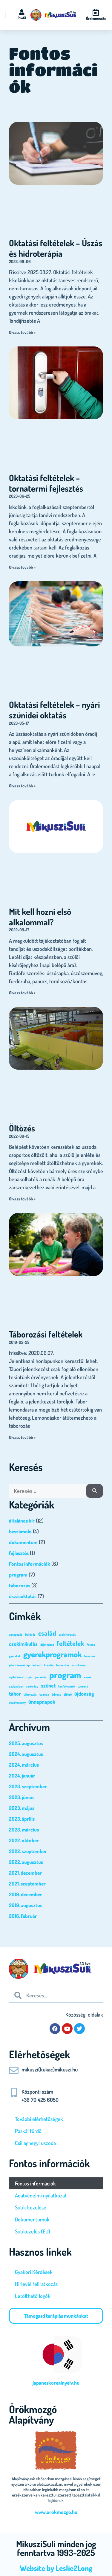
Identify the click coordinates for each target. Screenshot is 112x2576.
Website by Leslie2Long (56, 2568)
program (18, 1574)
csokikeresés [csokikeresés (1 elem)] (67, 1634)
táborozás (19, 1585)
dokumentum (23, 1542)
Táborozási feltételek (45, 1334)
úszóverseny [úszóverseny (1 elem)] (17, 1702)
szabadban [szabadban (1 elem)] (16, 1686)
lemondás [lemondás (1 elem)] (62, 1665)
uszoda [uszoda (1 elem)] (44, 1694)
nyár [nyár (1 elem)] (30, 1677)
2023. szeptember (28, 1786)
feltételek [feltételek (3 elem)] (70, 1643)
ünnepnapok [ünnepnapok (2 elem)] (41, 1701)
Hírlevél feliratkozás (36, 2284)
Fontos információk (29, 1564)
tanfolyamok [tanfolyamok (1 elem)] (66, 1686)
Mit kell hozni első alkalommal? (40, 916)
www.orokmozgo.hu (56, 2512)
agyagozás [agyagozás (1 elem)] (15, 1634)
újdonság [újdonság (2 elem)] (84, 1693)
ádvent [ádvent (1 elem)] (56, 1694)
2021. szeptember (27, 1883)
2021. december (25, 1873)
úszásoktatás (22, 1596)
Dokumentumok (32, 2219)
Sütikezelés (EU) (32, 2231)
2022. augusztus (26, 1862)
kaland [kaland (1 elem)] (37, 1665)
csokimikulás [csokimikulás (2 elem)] (23, 1643)
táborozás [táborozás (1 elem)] (30, 1694)
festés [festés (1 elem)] (91, 1645)
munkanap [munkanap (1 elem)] (79, 1665)
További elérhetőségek (39, 2119)
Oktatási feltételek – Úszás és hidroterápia (55, 248)
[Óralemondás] (95, 12)
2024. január (22, 1775)
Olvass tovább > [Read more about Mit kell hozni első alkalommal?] (22, 992)
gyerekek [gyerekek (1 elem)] (15, 1656)
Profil (22, 18)
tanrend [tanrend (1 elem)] (83, 1686)
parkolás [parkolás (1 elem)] (41, 1677)
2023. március (24, 1829)
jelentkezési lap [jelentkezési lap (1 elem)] (19, 1665)
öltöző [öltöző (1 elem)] (68, 1694)
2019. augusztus (25, 1905)
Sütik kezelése (30, 2207)
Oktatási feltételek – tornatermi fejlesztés (46, 483)
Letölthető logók (32, 2296)
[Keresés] (94, 1491)
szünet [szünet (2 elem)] (48, 1685)
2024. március (24, 1765)
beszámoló (20, 1531)
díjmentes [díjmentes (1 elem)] (47, 1645)
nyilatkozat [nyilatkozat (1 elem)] (16, 1677)
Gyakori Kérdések (34, 2272)
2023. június (21, 1797)
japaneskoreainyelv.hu (56, 2383)
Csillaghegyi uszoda (35, 2143)
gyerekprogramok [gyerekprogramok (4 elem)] (52, 1654)
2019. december (25, 1894)
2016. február (23, 1916)
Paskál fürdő (28, 2131)
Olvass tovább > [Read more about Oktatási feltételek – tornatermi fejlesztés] (22, 567)
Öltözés (22, 1128)
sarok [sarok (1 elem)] (87, 1677)
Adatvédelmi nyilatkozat (41, 2195)
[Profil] (22, 12)
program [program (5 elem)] (65, 1674)
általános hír (22, 1520)
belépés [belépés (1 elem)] (30, 1634)
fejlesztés (19, 1553)
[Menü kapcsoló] (4, 15)
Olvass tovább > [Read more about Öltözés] (22, 1198)
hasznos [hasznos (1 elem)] (89, 1656)
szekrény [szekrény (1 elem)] (32, 1686)
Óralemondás (96, 18)
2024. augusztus (26, 1754)
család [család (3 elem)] (47, 1633)
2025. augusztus (26, 1743)
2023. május (21, 1808)
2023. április (22, 1819)
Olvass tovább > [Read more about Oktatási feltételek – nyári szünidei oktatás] (22, 785)
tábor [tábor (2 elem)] (15, 1693)
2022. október (24, 1840)
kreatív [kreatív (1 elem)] (48, 1665)
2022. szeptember (28, 1851)
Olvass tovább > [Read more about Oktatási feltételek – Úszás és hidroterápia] (22, 332)
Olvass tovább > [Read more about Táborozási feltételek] (22, 1437)
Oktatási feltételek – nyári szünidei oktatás (54, 709)
